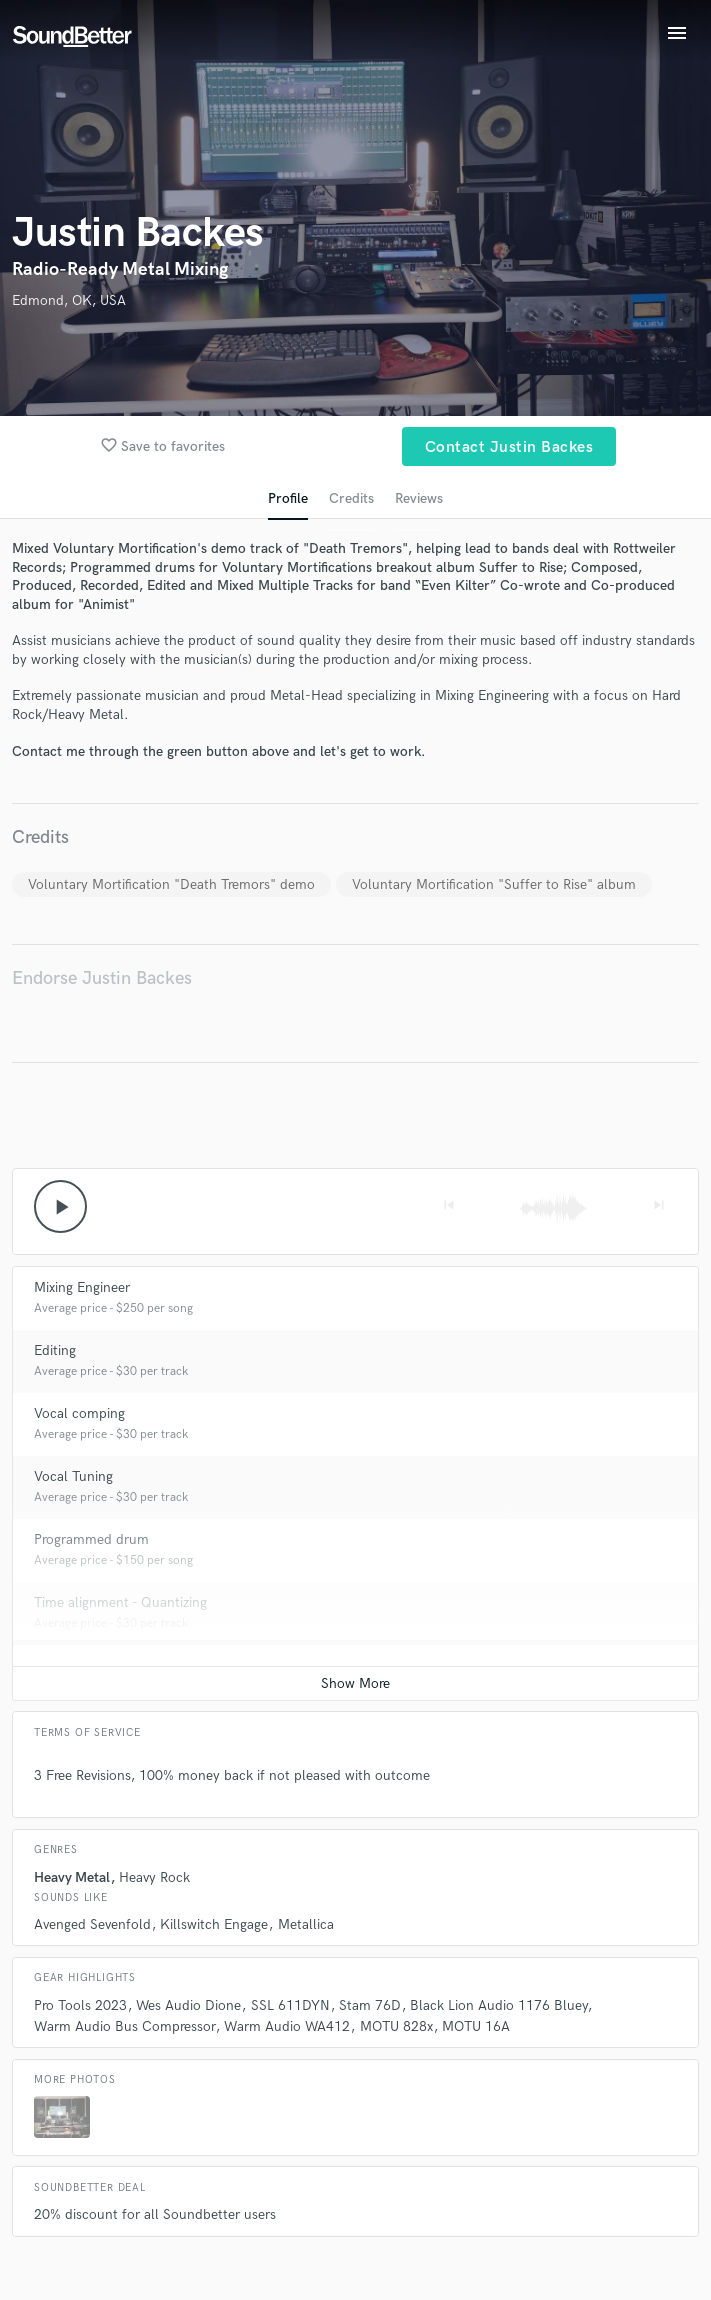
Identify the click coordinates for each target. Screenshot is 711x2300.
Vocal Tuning (73, 1476)
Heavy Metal (72, 1877)
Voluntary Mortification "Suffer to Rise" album (494, 884)
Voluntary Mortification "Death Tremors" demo (171, 884)
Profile (288, 498)
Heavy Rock (154, 1877)
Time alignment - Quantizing (120, 1602)
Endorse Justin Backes (102, 978)
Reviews (419, 498)
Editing (55, 1350)
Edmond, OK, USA (69, 300)
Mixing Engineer (82, 1287)
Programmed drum (91, 1539)
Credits (351, 498)
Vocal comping (79, 1413)
